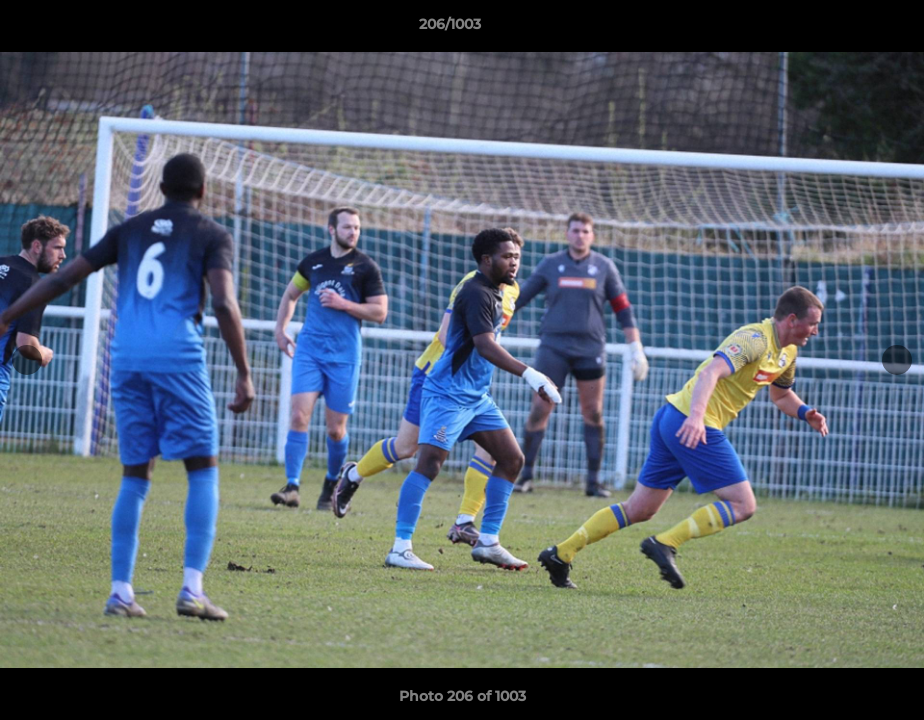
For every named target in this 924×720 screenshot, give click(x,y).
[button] (840, 29)
